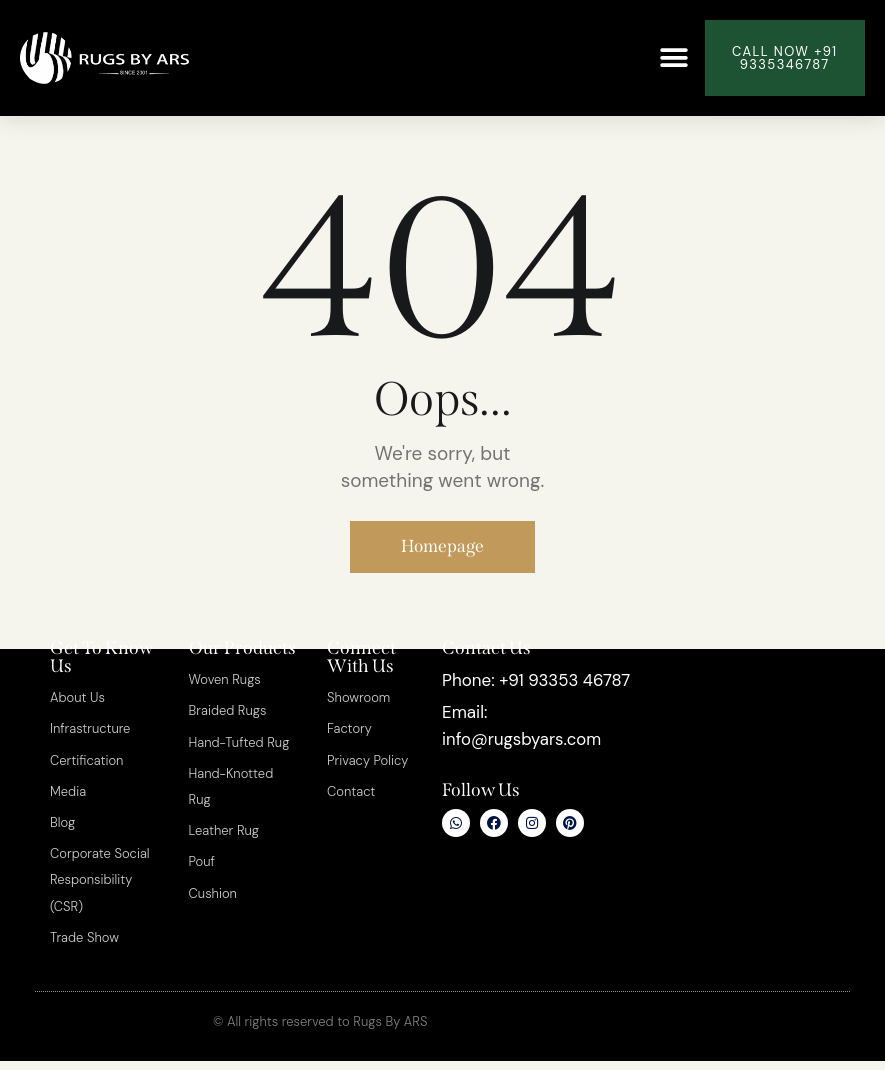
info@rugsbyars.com (523, 768)
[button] (673, 58)
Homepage (442, 548)
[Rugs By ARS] (748, 792)
